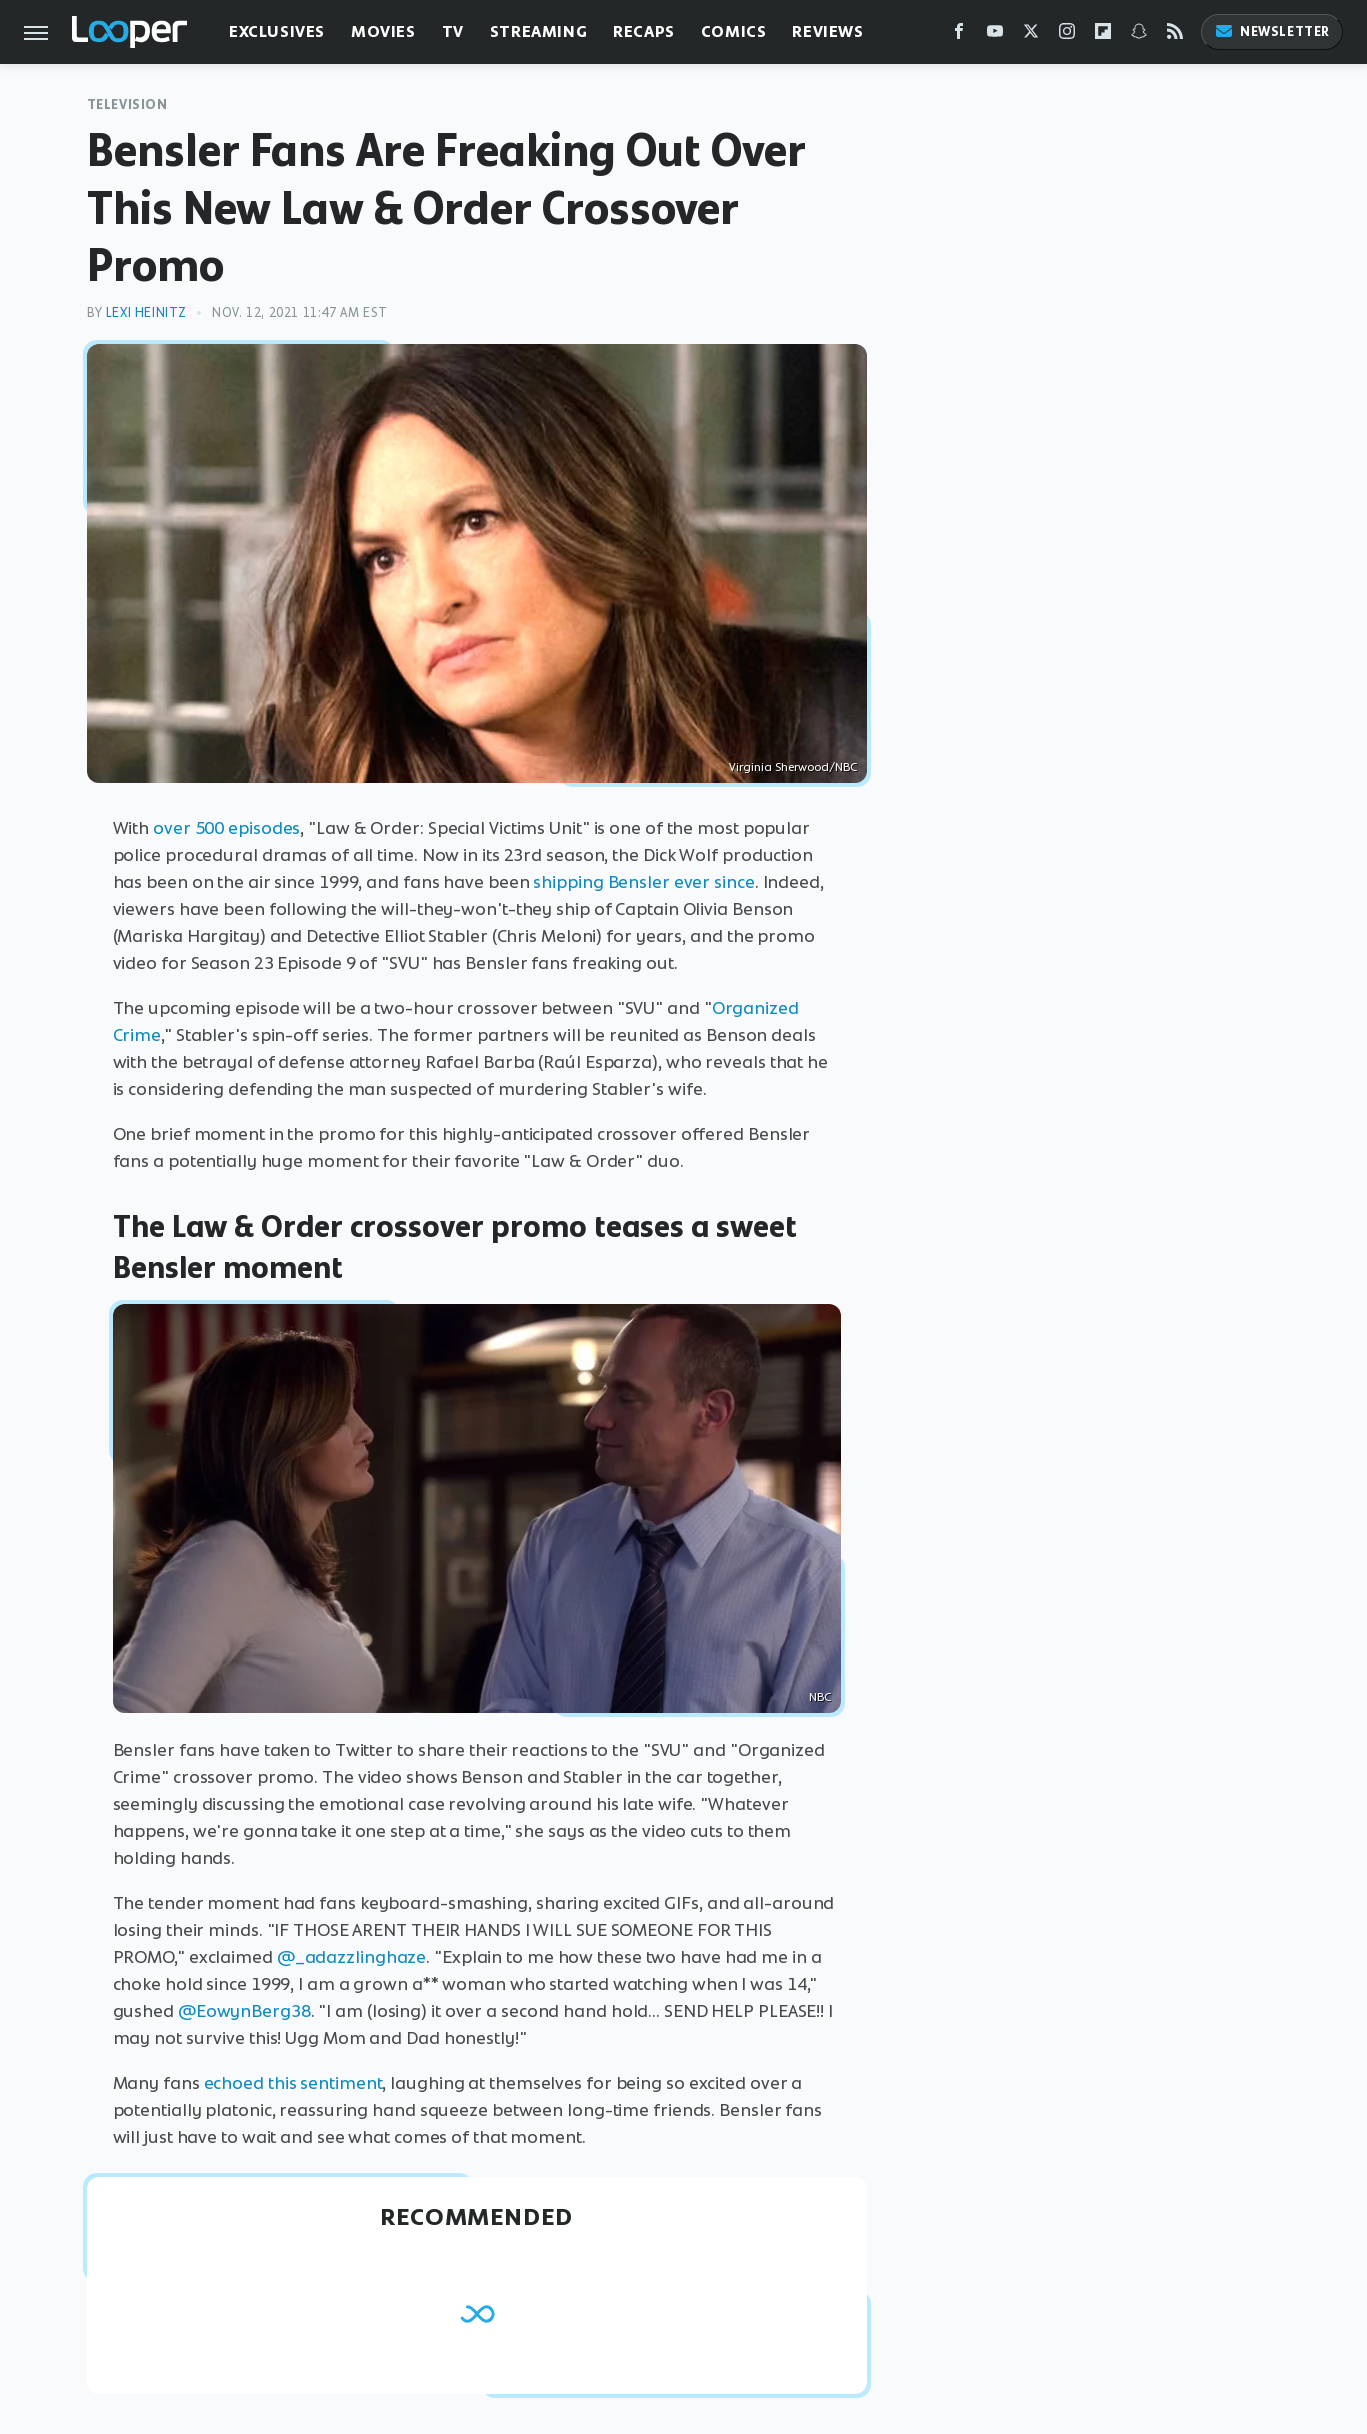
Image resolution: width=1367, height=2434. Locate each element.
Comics (734, 31)
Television (127, 104)
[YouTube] (995, 35)
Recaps (644, 31)
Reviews (827, 31)
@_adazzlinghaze (352, 1957)
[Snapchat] (1139, 35)
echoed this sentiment (293, 2083)
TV (453, 31)
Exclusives (277, 31)
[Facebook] (959, 35)
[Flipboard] (1103, 35)
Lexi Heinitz (146, 312)
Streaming (538, 31)
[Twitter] (1031, 35)
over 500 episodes (226, 828)
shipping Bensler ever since (642, 882)
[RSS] (1175, 35)
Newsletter (1272, 31)
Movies (383, 31)
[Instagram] (1067, 35)
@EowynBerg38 (244, 2011)
